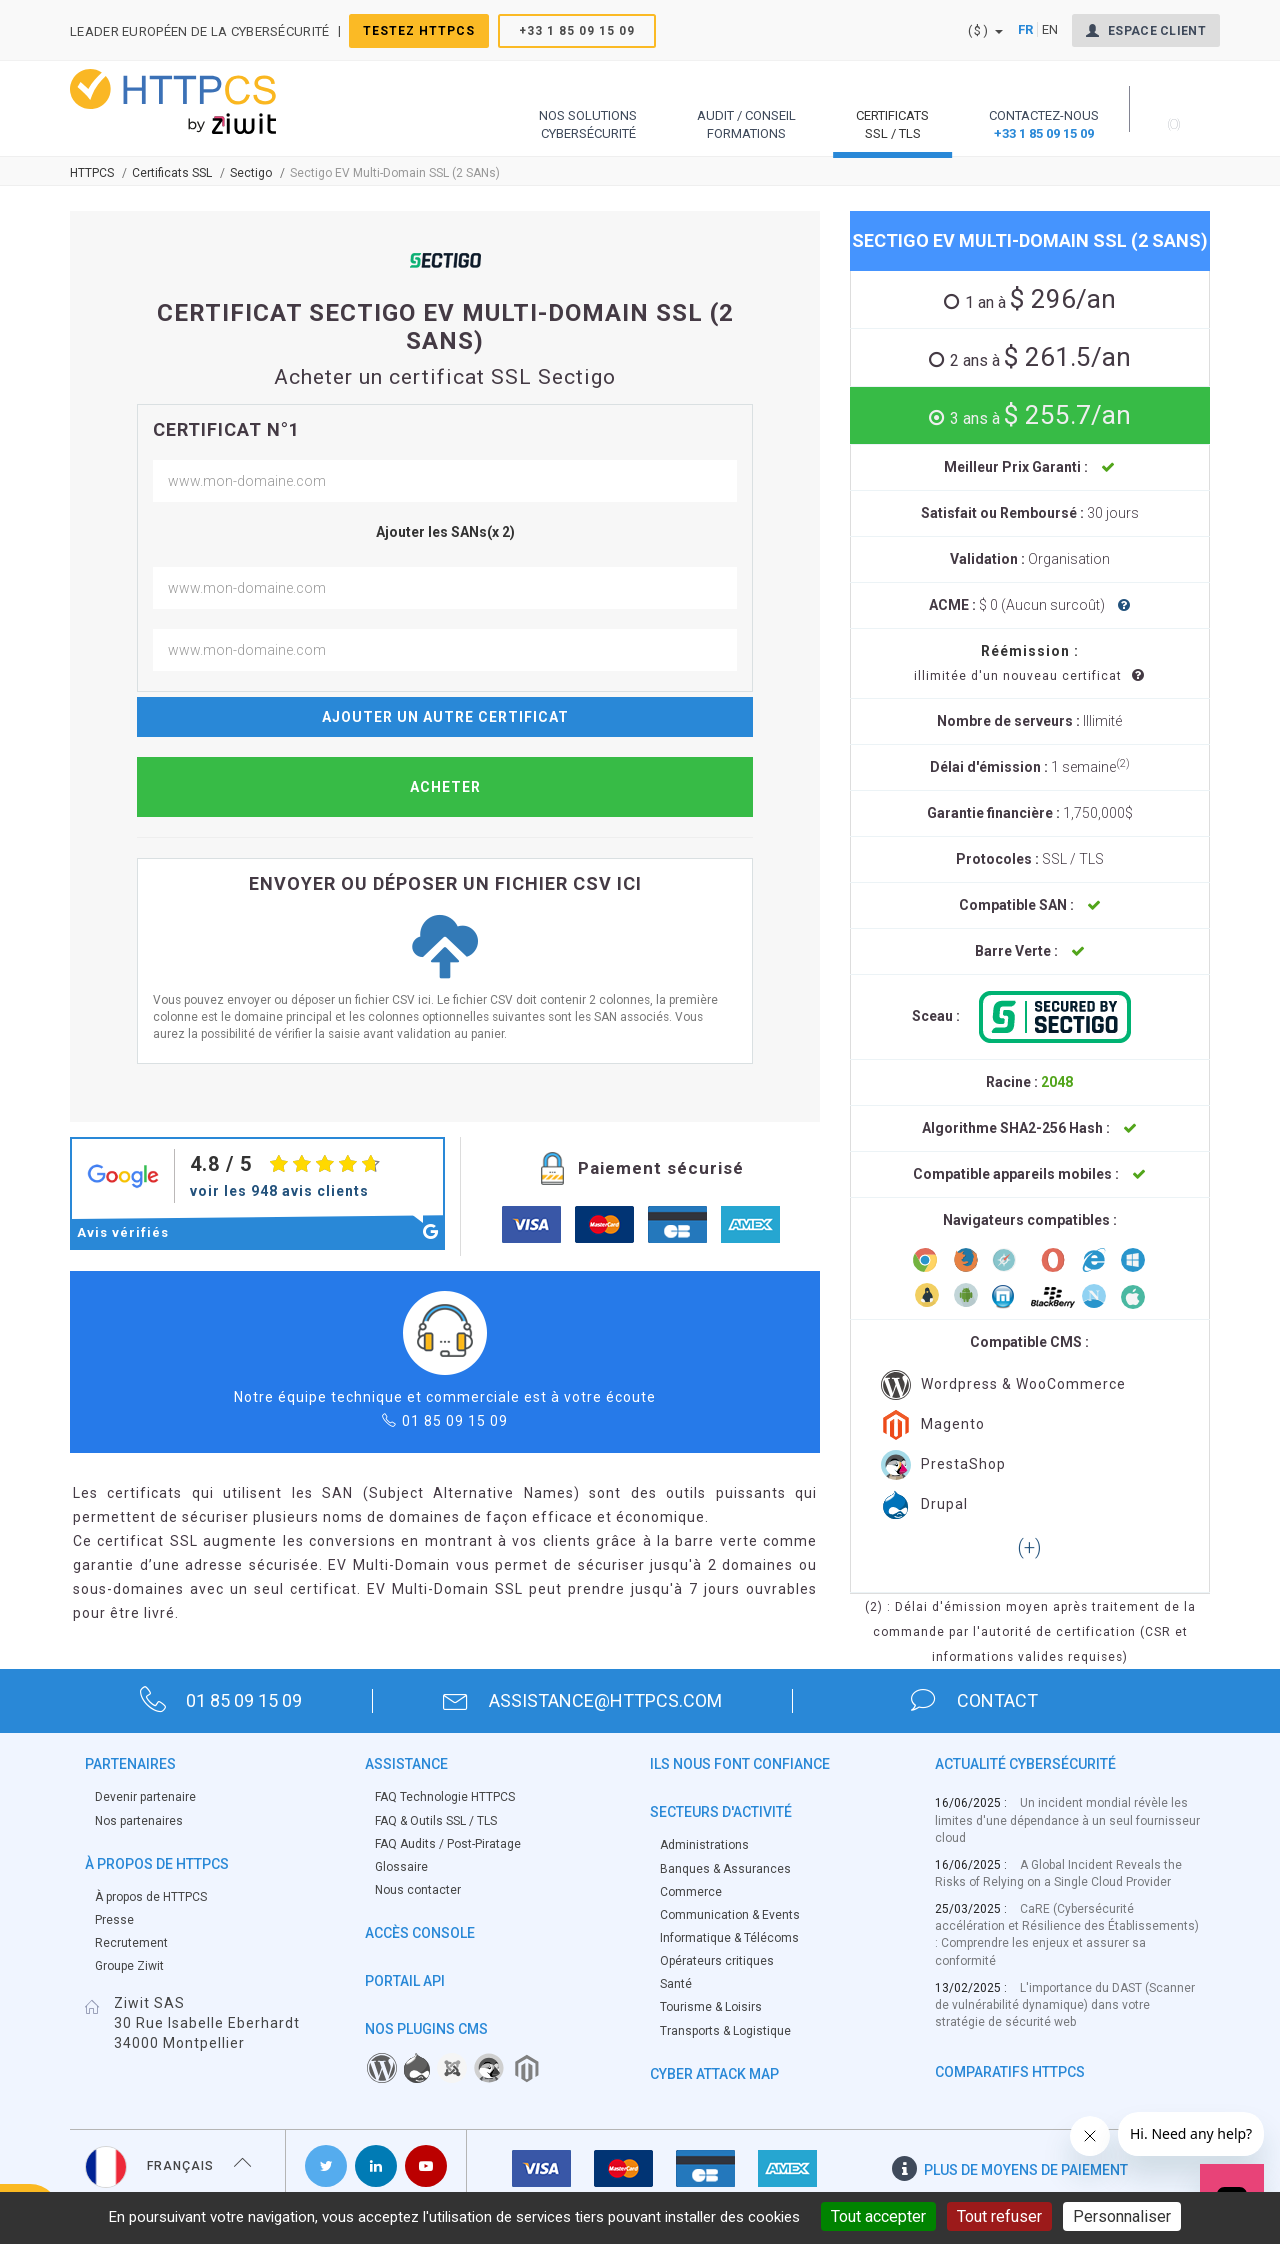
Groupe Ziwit (129, 1966)
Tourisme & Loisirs (711, 2007)
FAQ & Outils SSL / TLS (436, 1821)
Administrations (704, 1845)
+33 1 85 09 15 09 (577, 31)
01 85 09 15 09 (455, 1421)
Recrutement (131, 1943)
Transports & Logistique (725, 2031)
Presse (114, 1920)
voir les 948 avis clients (279, 1191)
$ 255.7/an (1037, 415)
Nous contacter (418, 1890)
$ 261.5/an (1037, 357)
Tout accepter (878, 2216)
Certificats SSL (172, 173)
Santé (676, 1984)
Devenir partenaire (145, 1797)
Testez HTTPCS (419, 31)
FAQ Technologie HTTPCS (445, 1797)
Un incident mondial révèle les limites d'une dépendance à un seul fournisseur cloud (1067, 1820)
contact (974, 1700)
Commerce (691, 1892)
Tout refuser (999, 2216)
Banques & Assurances (725, 1869)
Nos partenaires (139, 1821)
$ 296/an (1037, 299)
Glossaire (401, 1867)
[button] (588, 108)
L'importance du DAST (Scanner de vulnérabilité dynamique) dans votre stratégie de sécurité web (1065, 2005)
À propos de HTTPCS (151, 1897)
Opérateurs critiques (717, 1961)
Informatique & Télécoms (729, 1938)
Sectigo (251, 173)
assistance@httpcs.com (582, 1700)
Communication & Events (730, 1915)
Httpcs (92, 173)
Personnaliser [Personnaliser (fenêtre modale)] (1122, 2216)
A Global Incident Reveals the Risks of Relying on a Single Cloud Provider (1058, 1873)
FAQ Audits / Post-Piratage (448, 1844)
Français (169, 2166)
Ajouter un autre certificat (445, 717)
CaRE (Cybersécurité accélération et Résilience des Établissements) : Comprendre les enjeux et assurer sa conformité (1067, 1934)
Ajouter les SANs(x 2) (445, 532)
